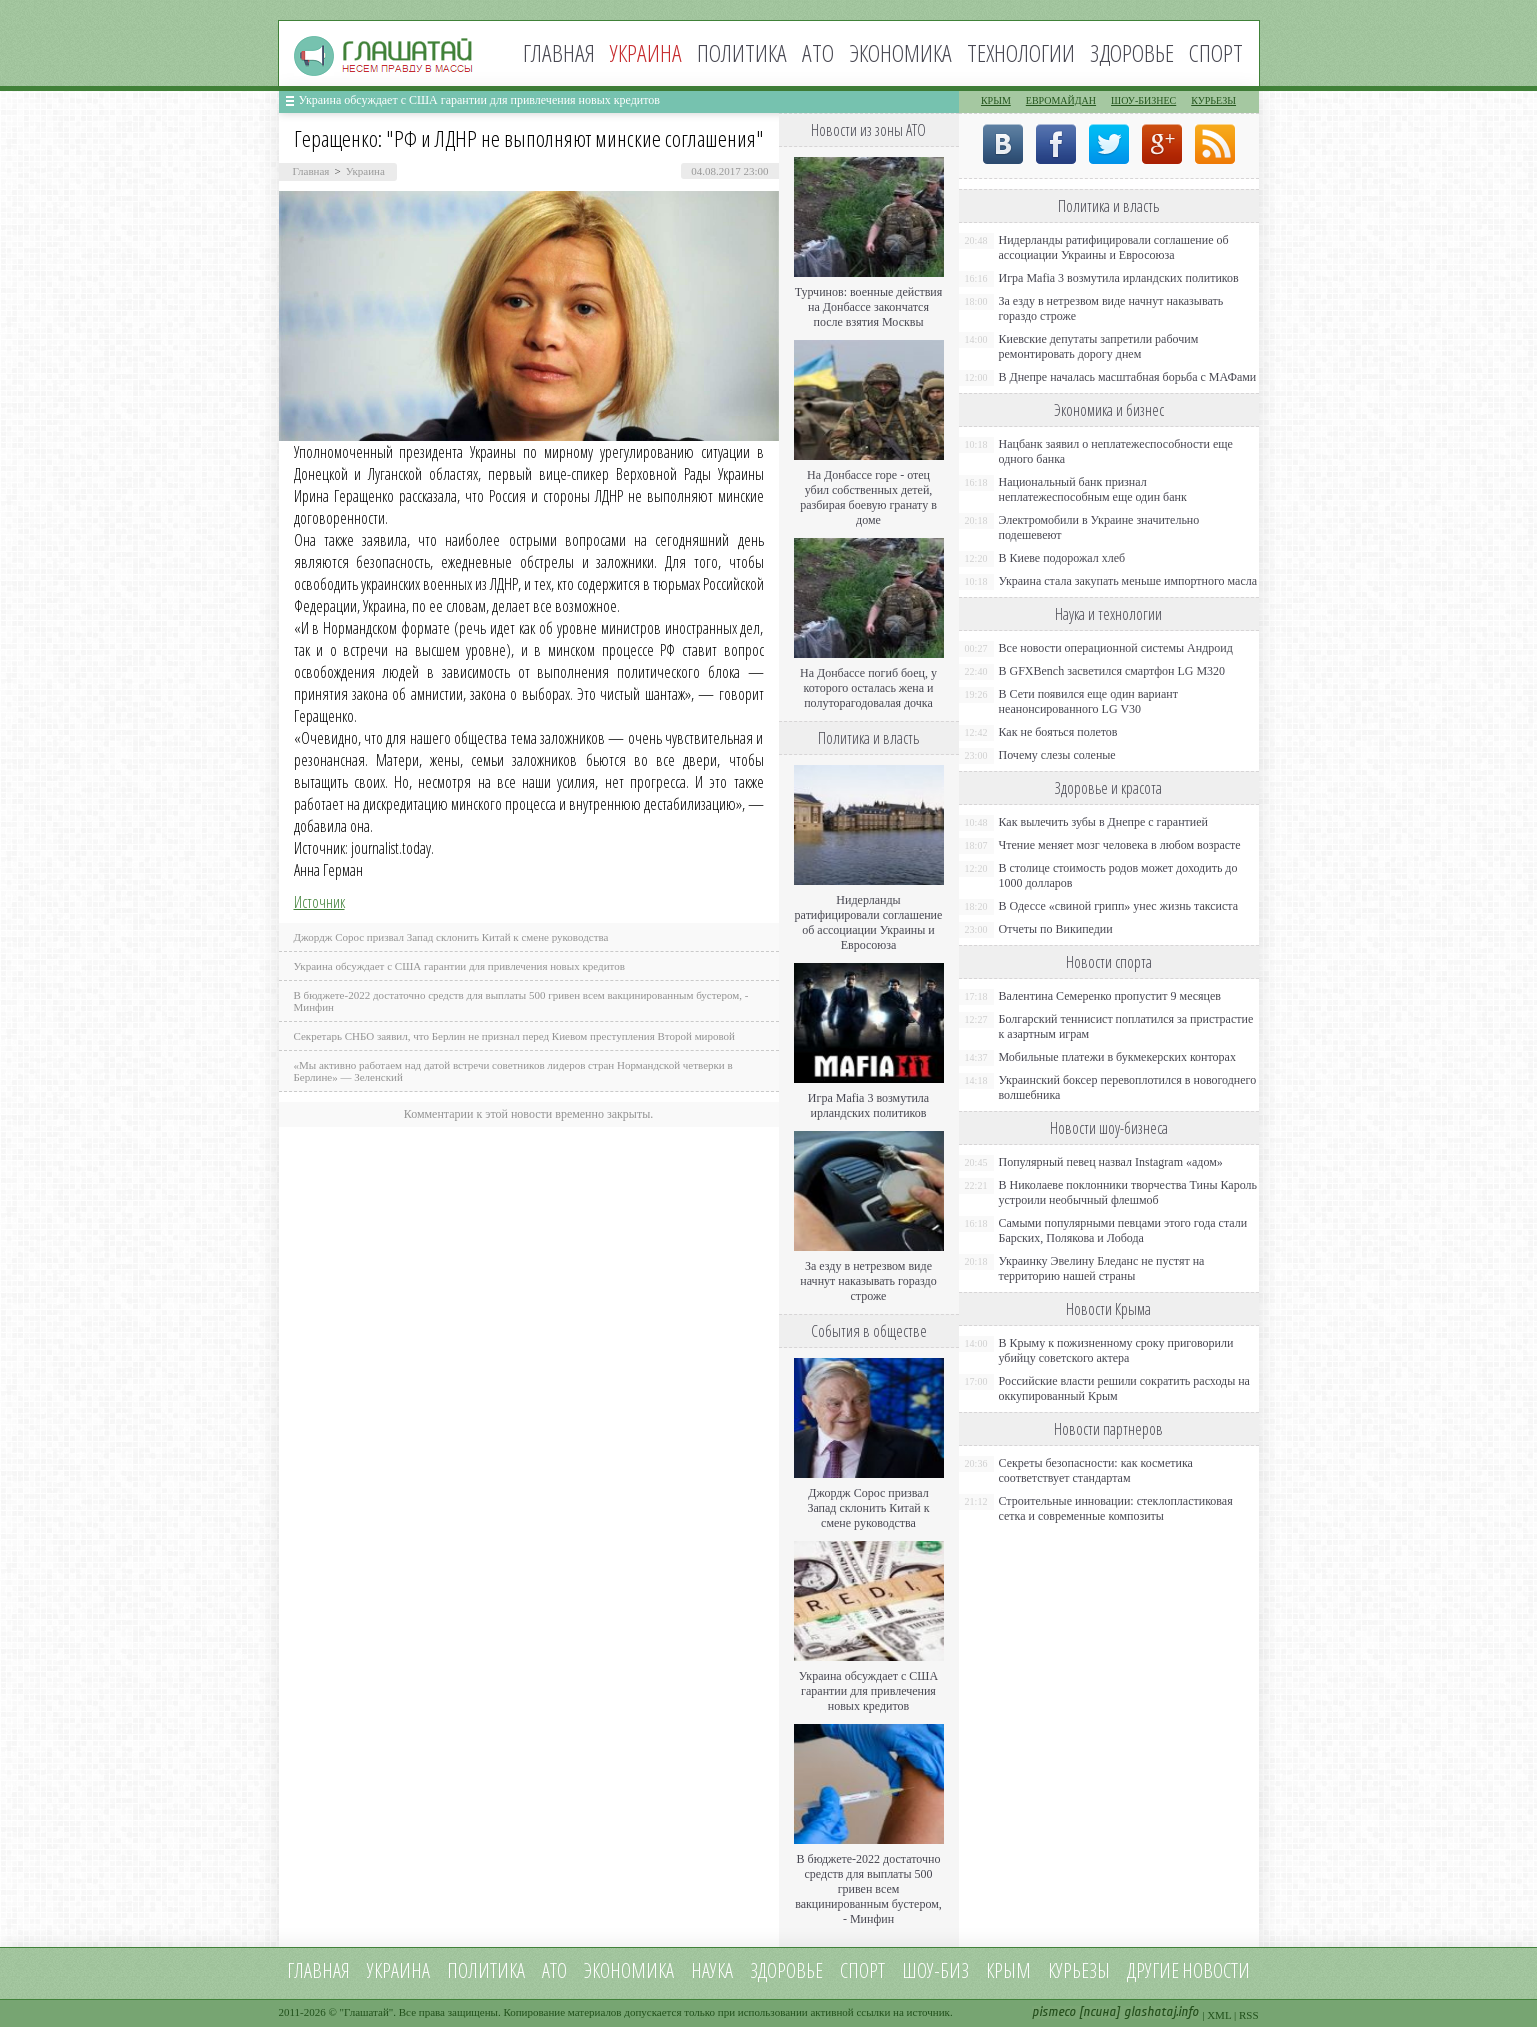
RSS (1249, 2015)
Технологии (1021, 52)
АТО (818, 52)
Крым (996, 100)
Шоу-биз (935, 1970)
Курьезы (1213, 100)
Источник (319, 902)
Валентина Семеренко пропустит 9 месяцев (1110, 996)
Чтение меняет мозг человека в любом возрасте (1120, 845)
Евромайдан (1061, 100)
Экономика (900, 52)
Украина (365, 171)
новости (1216, 1970)
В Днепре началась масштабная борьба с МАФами (1128, 377)
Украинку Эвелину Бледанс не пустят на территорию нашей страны (1102, 1268)
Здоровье (1132, 52)
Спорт (1216, 52)
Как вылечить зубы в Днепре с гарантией (1104, 822)
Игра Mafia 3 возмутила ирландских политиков (868, 1105)
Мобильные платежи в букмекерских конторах (1117, 1057)
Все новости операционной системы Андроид (1116, 648)
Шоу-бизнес (1143, 100)
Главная (559, 52)
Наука (712, 1970)
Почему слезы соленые (1057, 755)
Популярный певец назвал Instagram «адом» (1111, 1162)
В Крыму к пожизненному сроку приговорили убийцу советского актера (1116, 1350)
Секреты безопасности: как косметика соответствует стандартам (1096, 1470)
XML (1219, 2015)
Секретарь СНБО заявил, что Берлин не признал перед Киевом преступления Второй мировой (515, 1036)
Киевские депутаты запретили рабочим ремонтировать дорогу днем (1099, 346)
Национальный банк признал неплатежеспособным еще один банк (1093, 489)
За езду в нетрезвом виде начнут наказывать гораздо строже (868, 1281)
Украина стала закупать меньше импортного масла (1128, 581)
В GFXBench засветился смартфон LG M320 (1112, 671)
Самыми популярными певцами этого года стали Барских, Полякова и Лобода (1123, 1230)
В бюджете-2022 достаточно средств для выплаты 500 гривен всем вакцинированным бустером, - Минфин (868, 1889)
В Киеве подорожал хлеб (1062, 558)
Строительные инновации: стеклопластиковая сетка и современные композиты (1116, 1508)
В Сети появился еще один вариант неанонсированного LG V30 (1089, 701)
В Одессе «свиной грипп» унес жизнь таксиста (1119, 906)
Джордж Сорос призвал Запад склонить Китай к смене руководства (451, 937)
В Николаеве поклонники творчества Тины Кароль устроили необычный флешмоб (1128, 1192)
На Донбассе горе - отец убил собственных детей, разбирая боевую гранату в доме (868, 497)
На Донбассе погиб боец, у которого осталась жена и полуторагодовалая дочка (868, 688)
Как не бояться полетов (1058, 732)
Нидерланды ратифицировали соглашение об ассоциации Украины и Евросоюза (869, 922)
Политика (742, 52)
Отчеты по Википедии (1056, 929)
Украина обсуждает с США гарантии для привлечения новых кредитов (480, 100)
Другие (1153, 1970)
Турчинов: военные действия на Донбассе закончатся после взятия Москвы (869, 307)
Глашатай (366, 2012)
